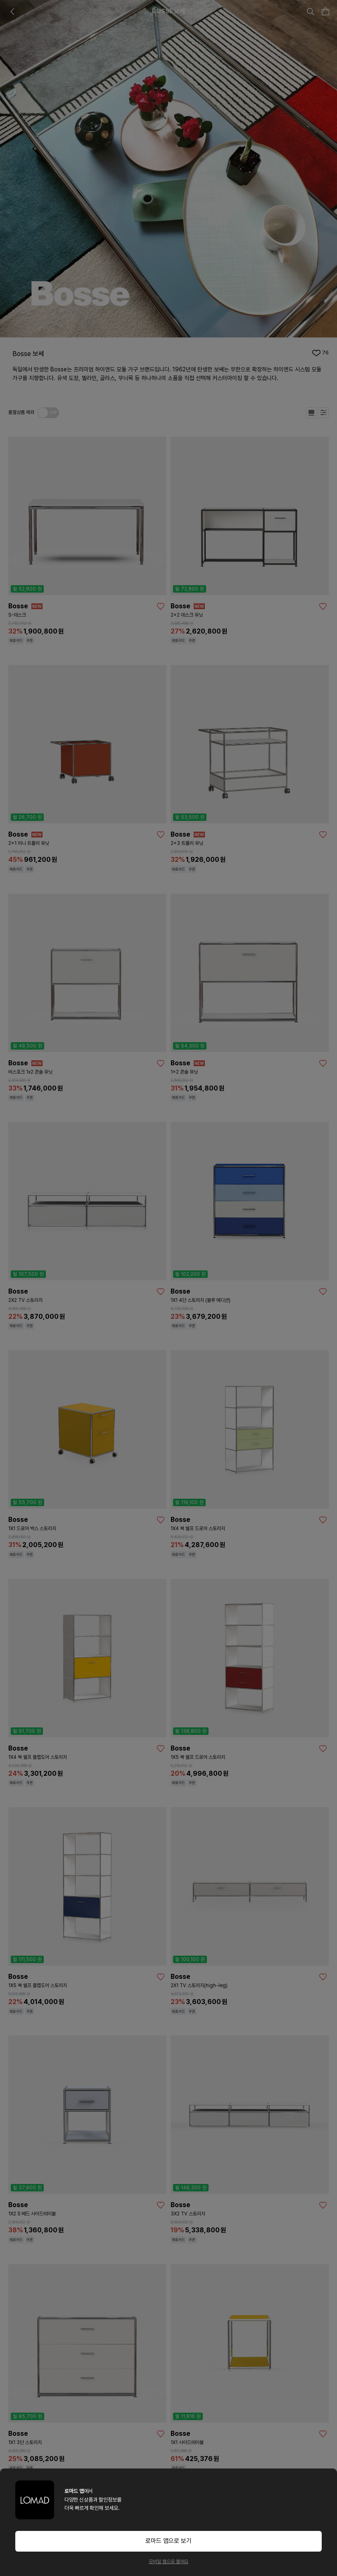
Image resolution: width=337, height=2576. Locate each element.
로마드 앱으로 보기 (168, 2541)
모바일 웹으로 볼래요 (168, 2561)
